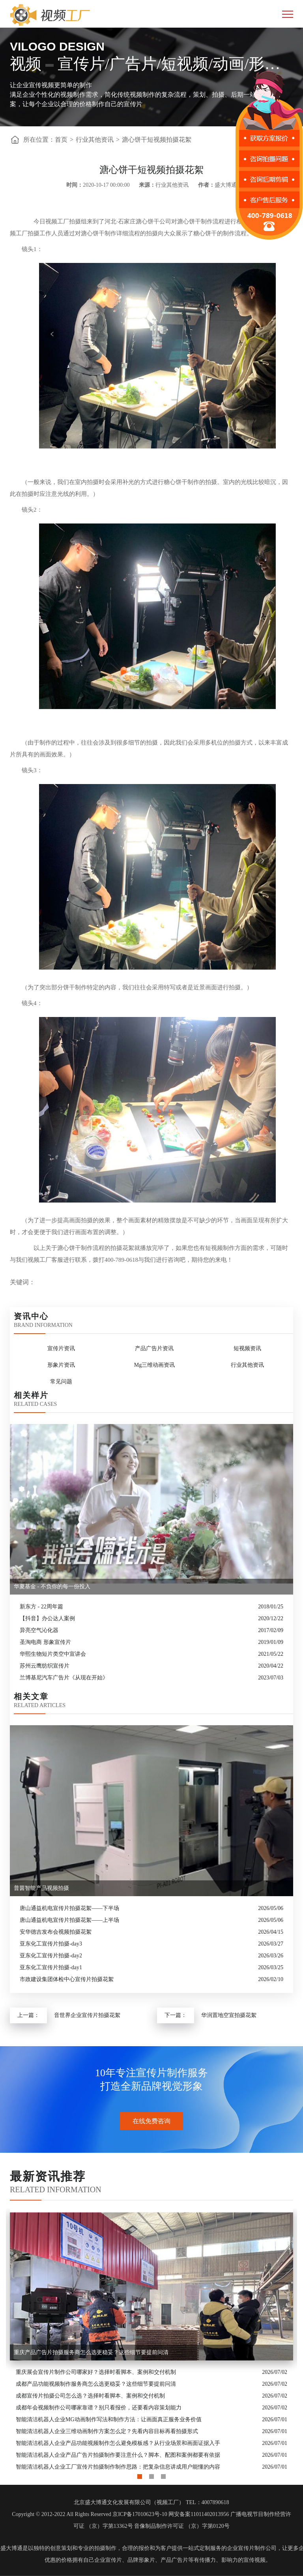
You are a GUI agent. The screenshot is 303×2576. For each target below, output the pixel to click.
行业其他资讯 (95, 139)
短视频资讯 (247, 1348)
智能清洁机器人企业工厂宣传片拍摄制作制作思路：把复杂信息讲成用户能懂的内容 (118, 2467)
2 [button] (151, 2474)
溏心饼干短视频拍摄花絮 (156, 139)
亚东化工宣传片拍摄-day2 (51, 1956)
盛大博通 (11, 2548)
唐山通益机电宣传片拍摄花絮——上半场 (69, 1920)
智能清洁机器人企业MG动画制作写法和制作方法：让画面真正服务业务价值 (109, 2419)
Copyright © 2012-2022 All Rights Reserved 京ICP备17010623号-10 (89, 2514)
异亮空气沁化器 (39, 1630)
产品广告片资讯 (154, 1348)
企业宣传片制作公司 (252, 2548)
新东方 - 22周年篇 (41, 1607)
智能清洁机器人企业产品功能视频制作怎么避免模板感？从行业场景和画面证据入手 (118, 2443)
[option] (151, 2340)
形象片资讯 (61, 1365)
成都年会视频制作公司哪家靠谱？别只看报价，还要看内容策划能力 (98, 2408)
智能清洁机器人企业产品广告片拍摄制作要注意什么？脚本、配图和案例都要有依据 (118, 2455)
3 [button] (163, 2474)
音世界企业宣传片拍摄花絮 (87, 2015)
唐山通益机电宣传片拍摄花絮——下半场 (69, 1908)
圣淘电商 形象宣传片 (45, 1642)
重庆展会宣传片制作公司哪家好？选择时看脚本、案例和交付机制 (96, 2372)
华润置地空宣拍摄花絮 (228, 2015)
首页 (61, 139)
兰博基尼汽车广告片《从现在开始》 (64, 1678)
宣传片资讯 (61, 1348)
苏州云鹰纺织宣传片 (44, 1666)
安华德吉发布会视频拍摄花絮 (56, 1932)
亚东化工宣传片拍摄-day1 (51, 1967)
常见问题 (61, 1382)
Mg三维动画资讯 (154, 1365)
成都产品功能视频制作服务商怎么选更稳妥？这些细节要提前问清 (96, 2384)
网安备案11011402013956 (198, 2514)
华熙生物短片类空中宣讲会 (53, 1654)
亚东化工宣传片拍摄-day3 (51, 1944)
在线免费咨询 (151, 2121)
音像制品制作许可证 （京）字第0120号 (182, 2526)
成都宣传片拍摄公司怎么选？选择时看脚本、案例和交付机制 (90, 2396)
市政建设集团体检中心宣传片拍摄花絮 (67, 1979)
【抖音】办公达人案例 (47, 1618)
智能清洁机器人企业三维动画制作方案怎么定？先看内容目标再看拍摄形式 (107, 2431)
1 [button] (139, 2474)
